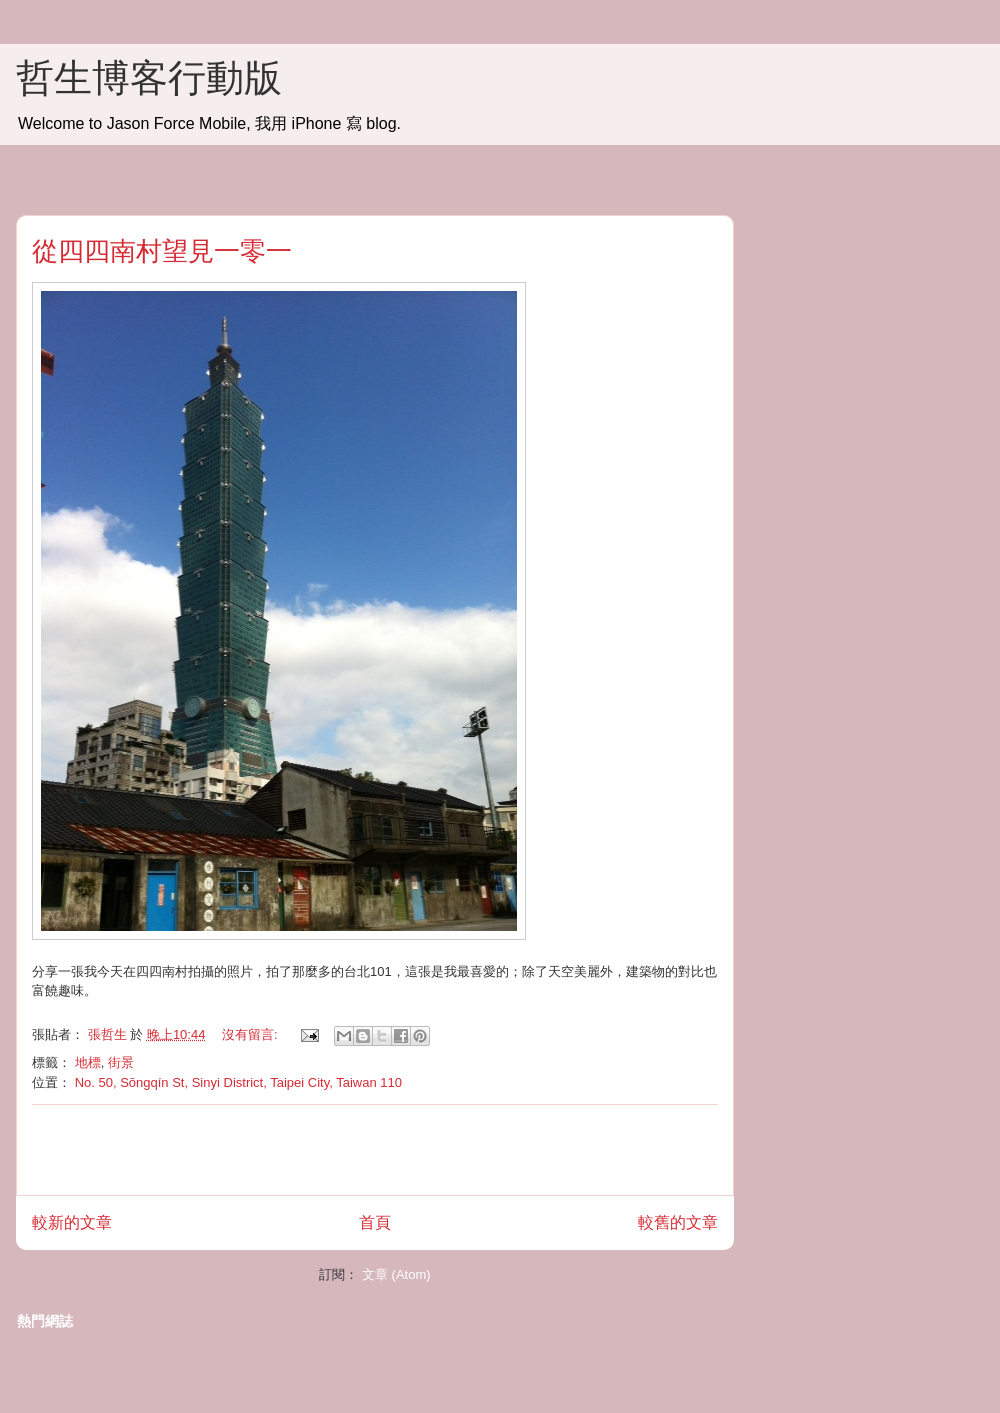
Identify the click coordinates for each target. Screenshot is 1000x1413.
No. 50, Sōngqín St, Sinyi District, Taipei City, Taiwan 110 (238, 1082)
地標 (88, 1062)
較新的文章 (72, 1222)
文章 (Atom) (396, 1274)
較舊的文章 (678, 1222)
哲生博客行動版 (149, 78)
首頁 (375, 1222)
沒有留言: (251, 1034)
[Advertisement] (375, 1150)
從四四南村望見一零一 (162, 251)
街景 (121, 1062)
